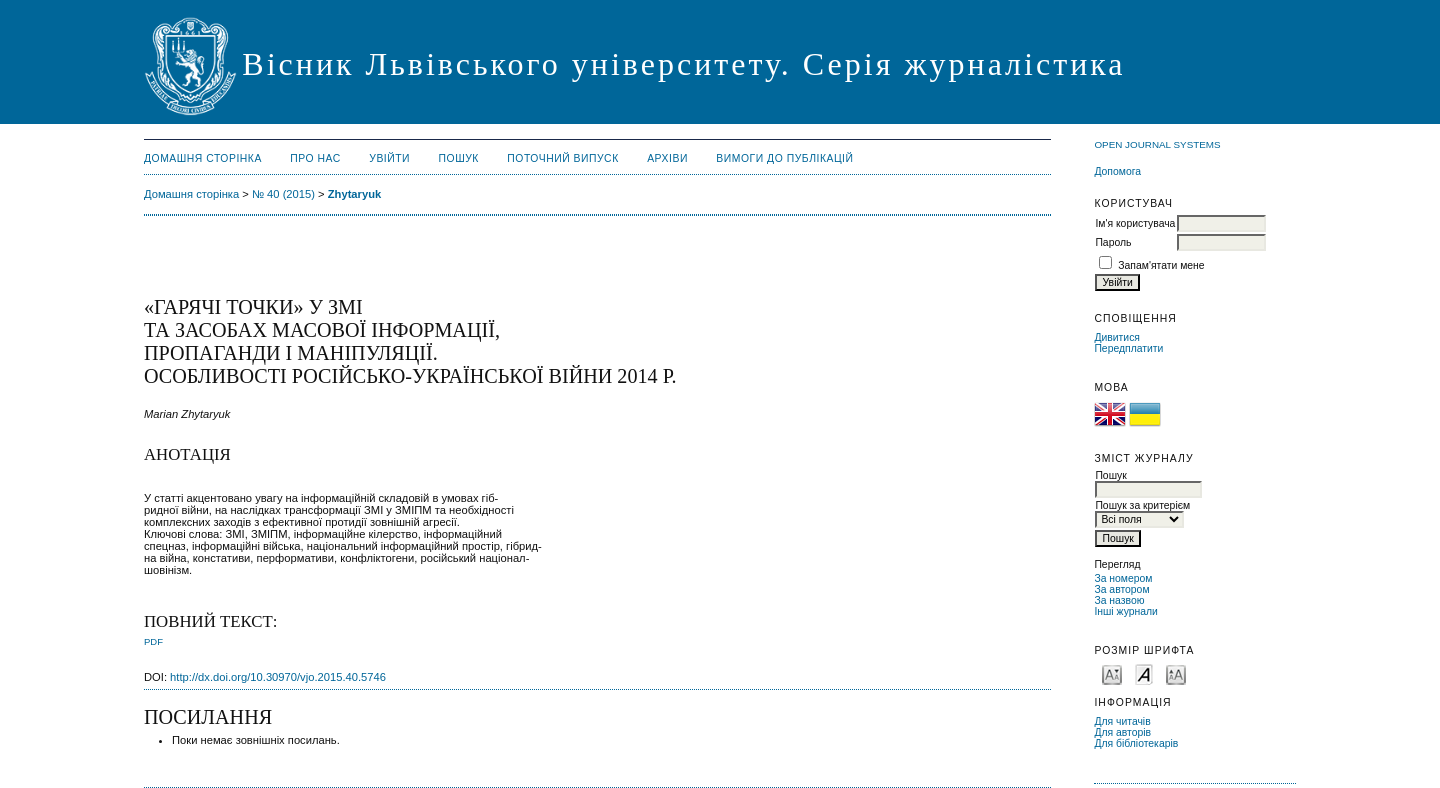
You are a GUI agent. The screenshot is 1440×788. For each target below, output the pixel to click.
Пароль (1113, 242)
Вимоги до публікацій (784, 158)
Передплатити (1128, 348)
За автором (1121, 589)
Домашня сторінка (203, 158)
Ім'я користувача (1135, 223)
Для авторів (1122, 732)
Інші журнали (1125, 611)
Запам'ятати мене (1161, 265)
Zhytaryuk (354, 194)
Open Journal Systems (1157, 144)
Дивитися (1117, 337)
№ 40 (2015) (283, 194)
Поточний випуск (562, 158)
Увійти (389, 158)
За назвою (1119, 600)
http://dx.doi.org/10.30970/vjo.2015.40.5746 (278, 677)
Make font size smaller (1112, 673)
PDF (153, 641)
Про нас (315, 158)
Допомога (1117, 171)
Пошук (459, 158)
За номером (1123, 578)
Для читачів (1122, 721)
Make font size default (1144, 673)
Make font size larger (1176, 673)
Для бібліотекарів (1136, 743)
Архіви (667, 158)
